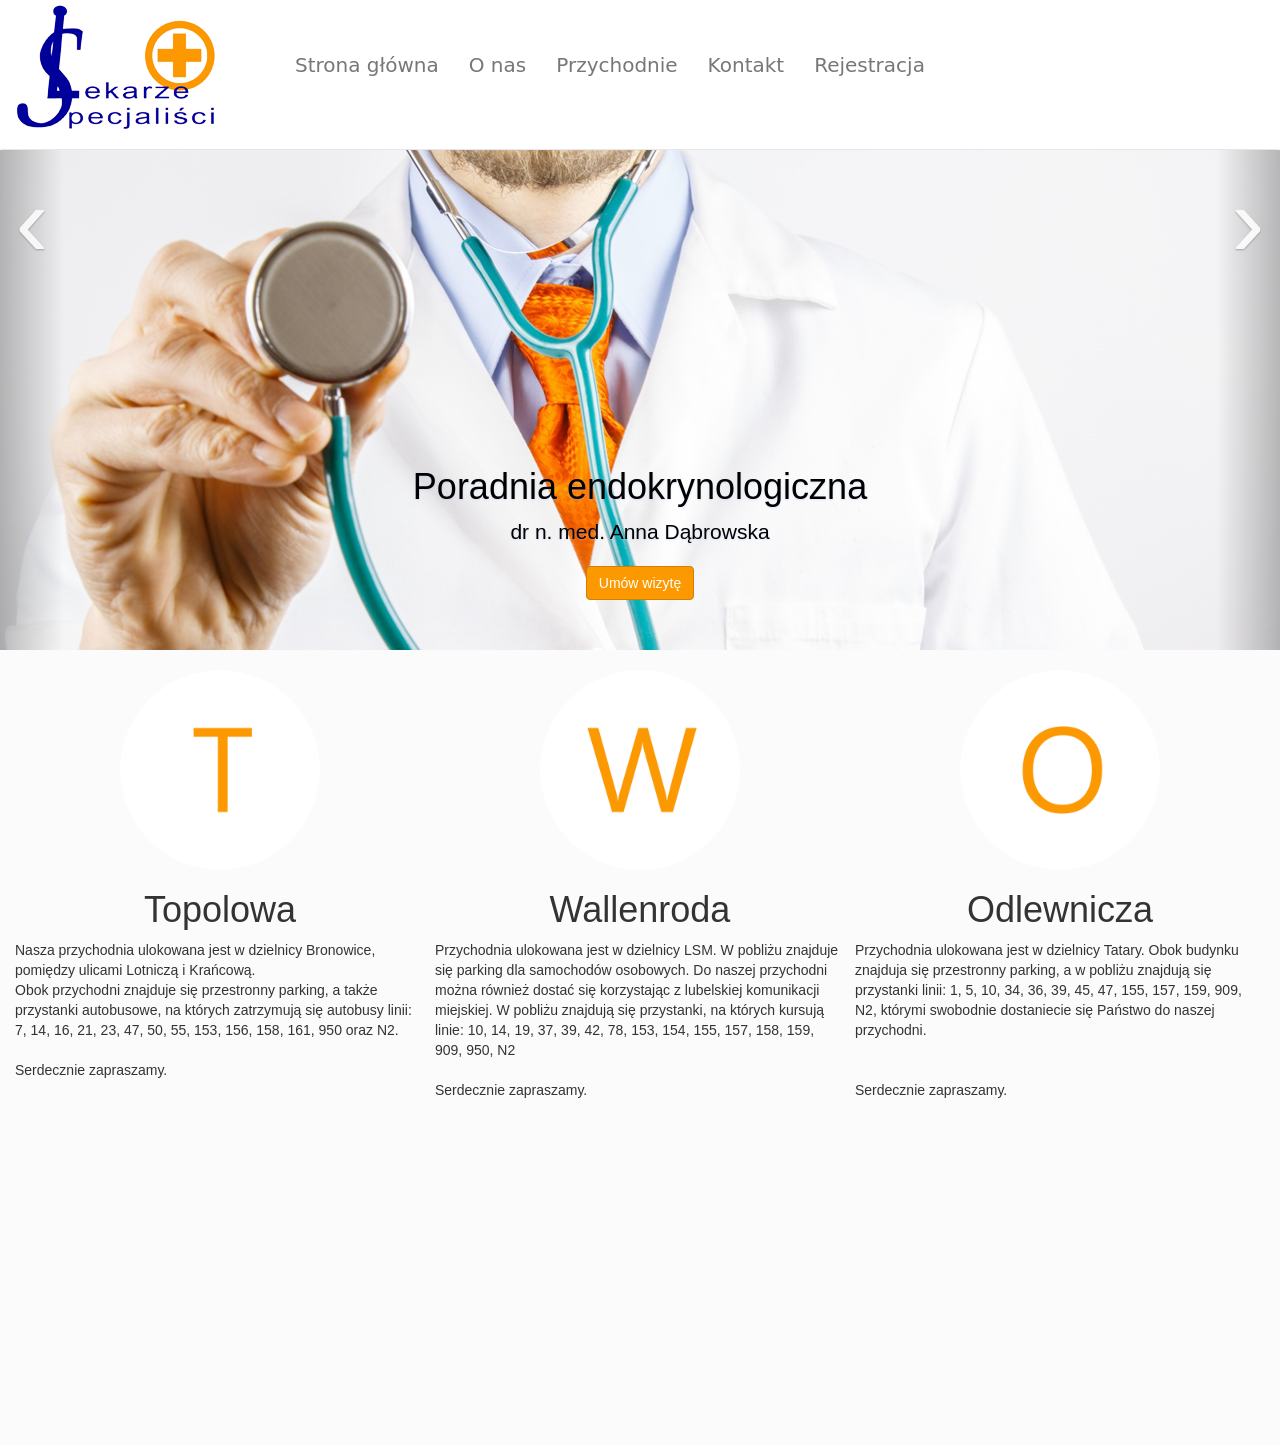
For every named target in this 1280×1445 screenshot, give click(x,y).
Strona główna (367, 65)
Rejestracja (869, 65)
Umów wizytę (640, 583)
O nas (497, 65)
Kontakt (746, 65)
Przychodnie (616, 65)
